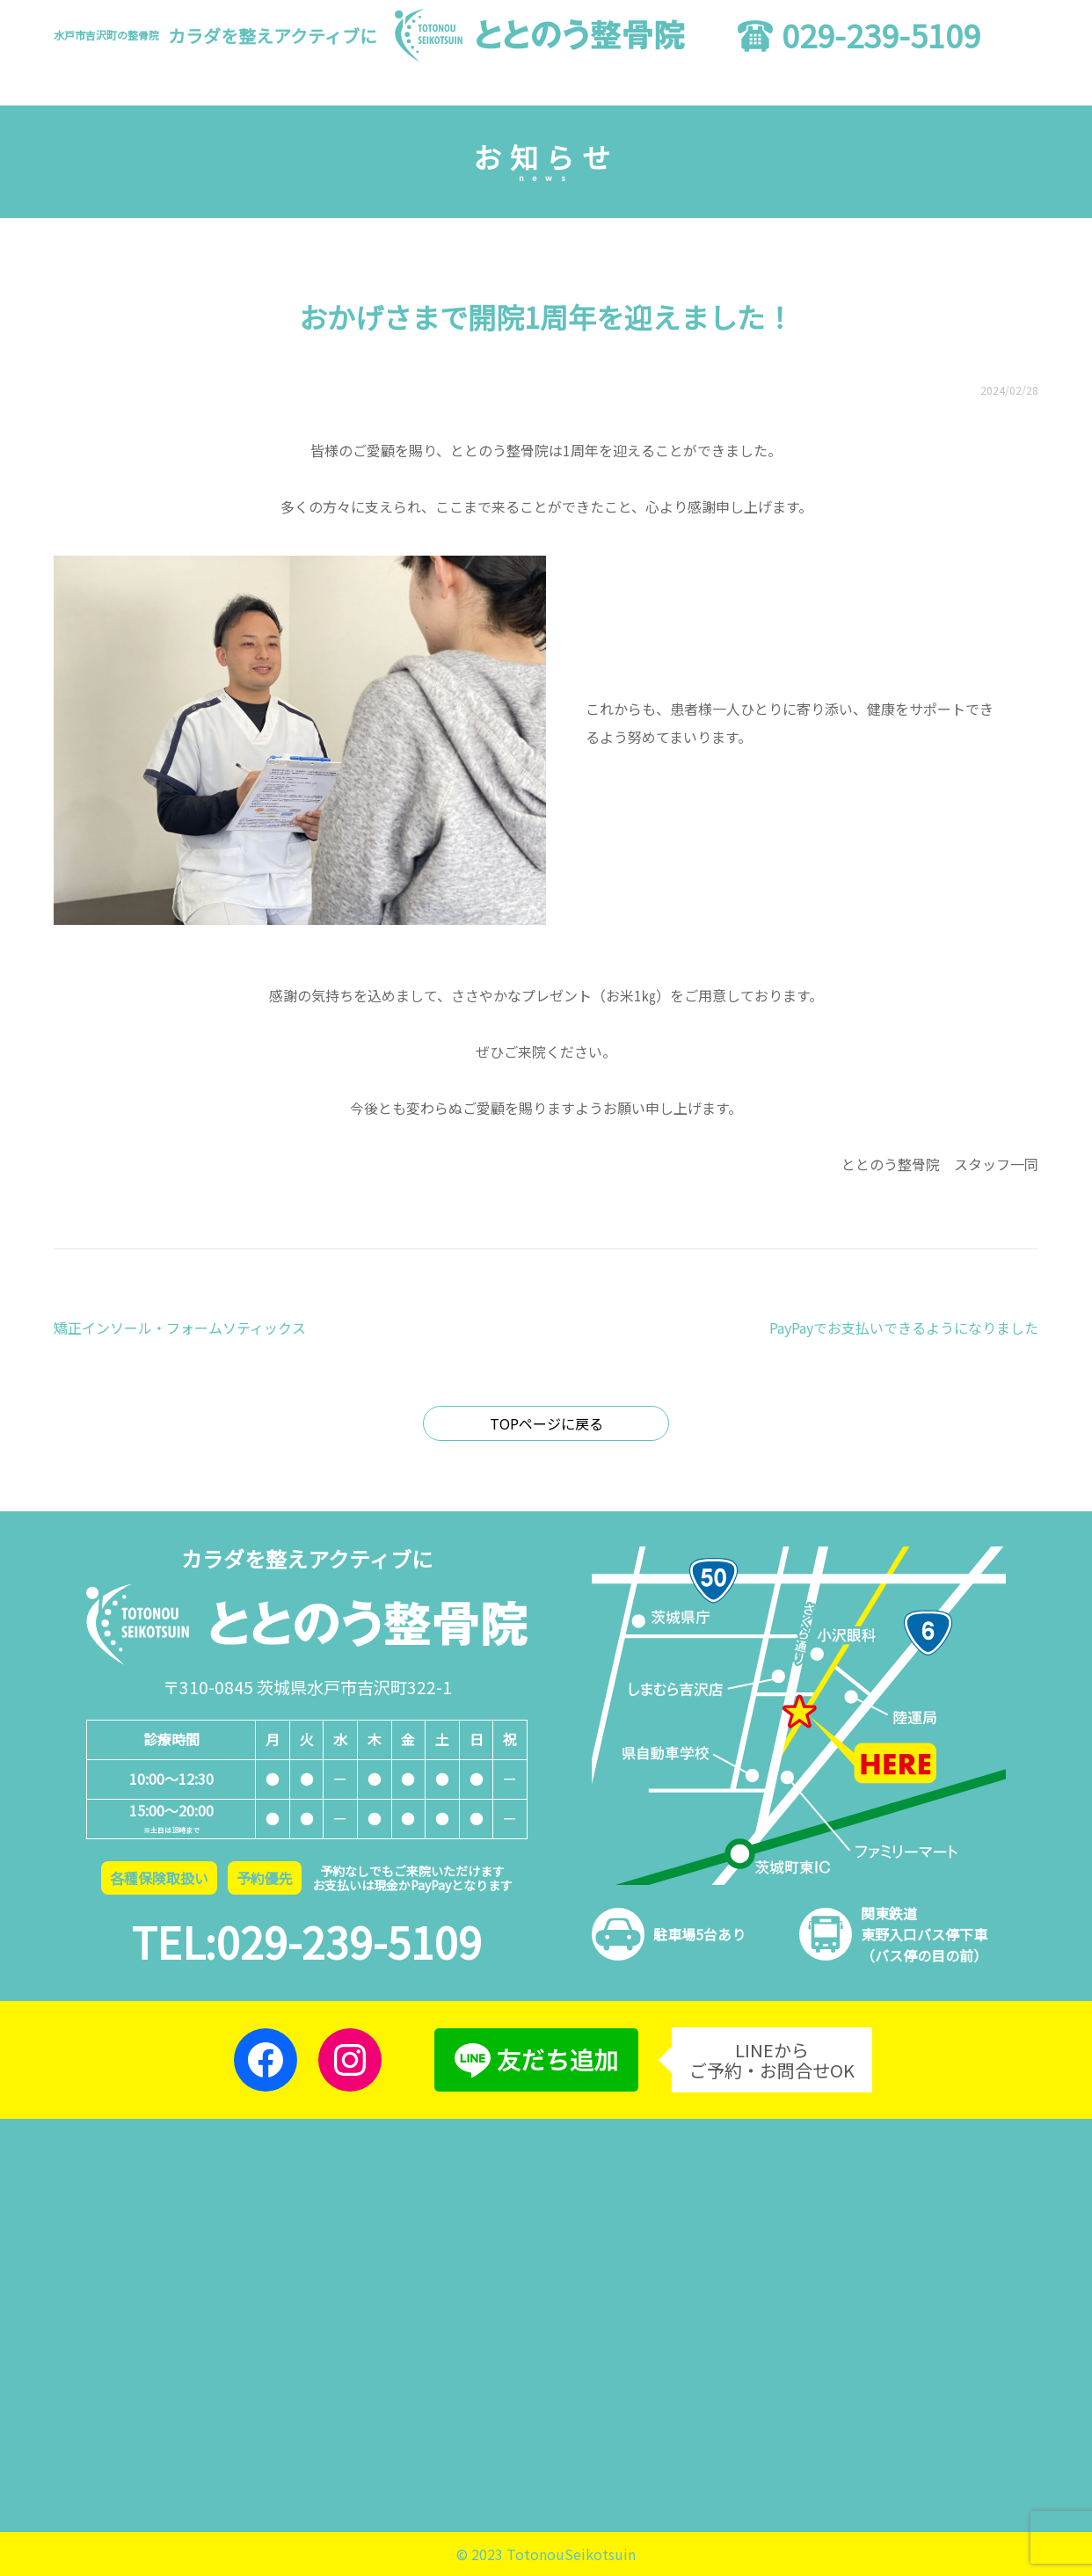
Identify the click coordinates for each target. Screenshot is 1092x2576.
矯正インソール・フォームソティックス (180, 1327)
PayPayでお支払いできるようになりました (903, 1327)
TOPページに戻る (546, 1423)
